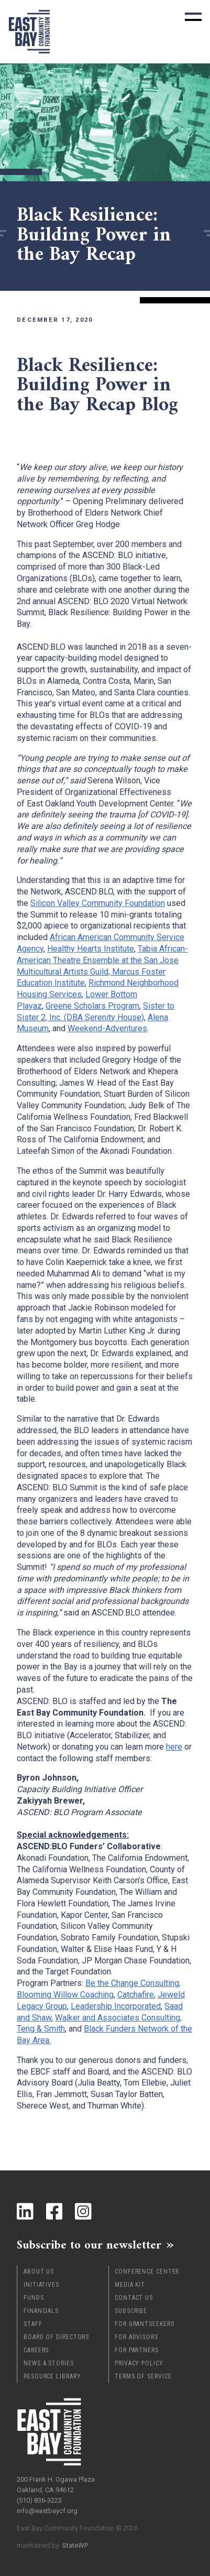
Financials (41, 2311)
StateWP (75, 2545)
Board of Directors (56, 2337)
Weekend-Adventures (107, 1028)
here (174, 1747)
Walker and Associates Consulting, (118, 2018)
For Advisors (136, 2337)
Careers (36, 2350)
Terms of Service (143, 2376)
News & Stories (49, 2363)
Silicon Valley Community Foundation (97, 903)
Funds (34, 2297)
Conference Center (147, 2271)
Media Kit (130, 2284)
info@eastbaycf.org (47, 2511)
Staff (33, 2324)
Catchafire (135, 1995)
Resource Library (52, 2376)
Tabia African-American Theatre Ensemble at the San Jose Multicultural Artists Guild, (102, 960)
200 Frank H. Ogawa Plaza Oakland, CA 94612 (56, 2484)
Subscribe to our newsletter (89, 2245)
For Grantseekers (144, 2324)
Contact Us (134, 2297)
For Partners (137, 2350)
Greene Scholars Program (92, 1006)
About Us (39, 2271)
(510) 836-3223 (39, 2500)
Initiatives (41, 2284)
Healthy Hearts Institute (90, 949)
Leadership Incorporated (116, 2006)
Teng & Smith (41, 2029)
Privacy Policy (139, 2363)
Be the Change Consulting (132, 1983)
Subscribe (131, 2311)
